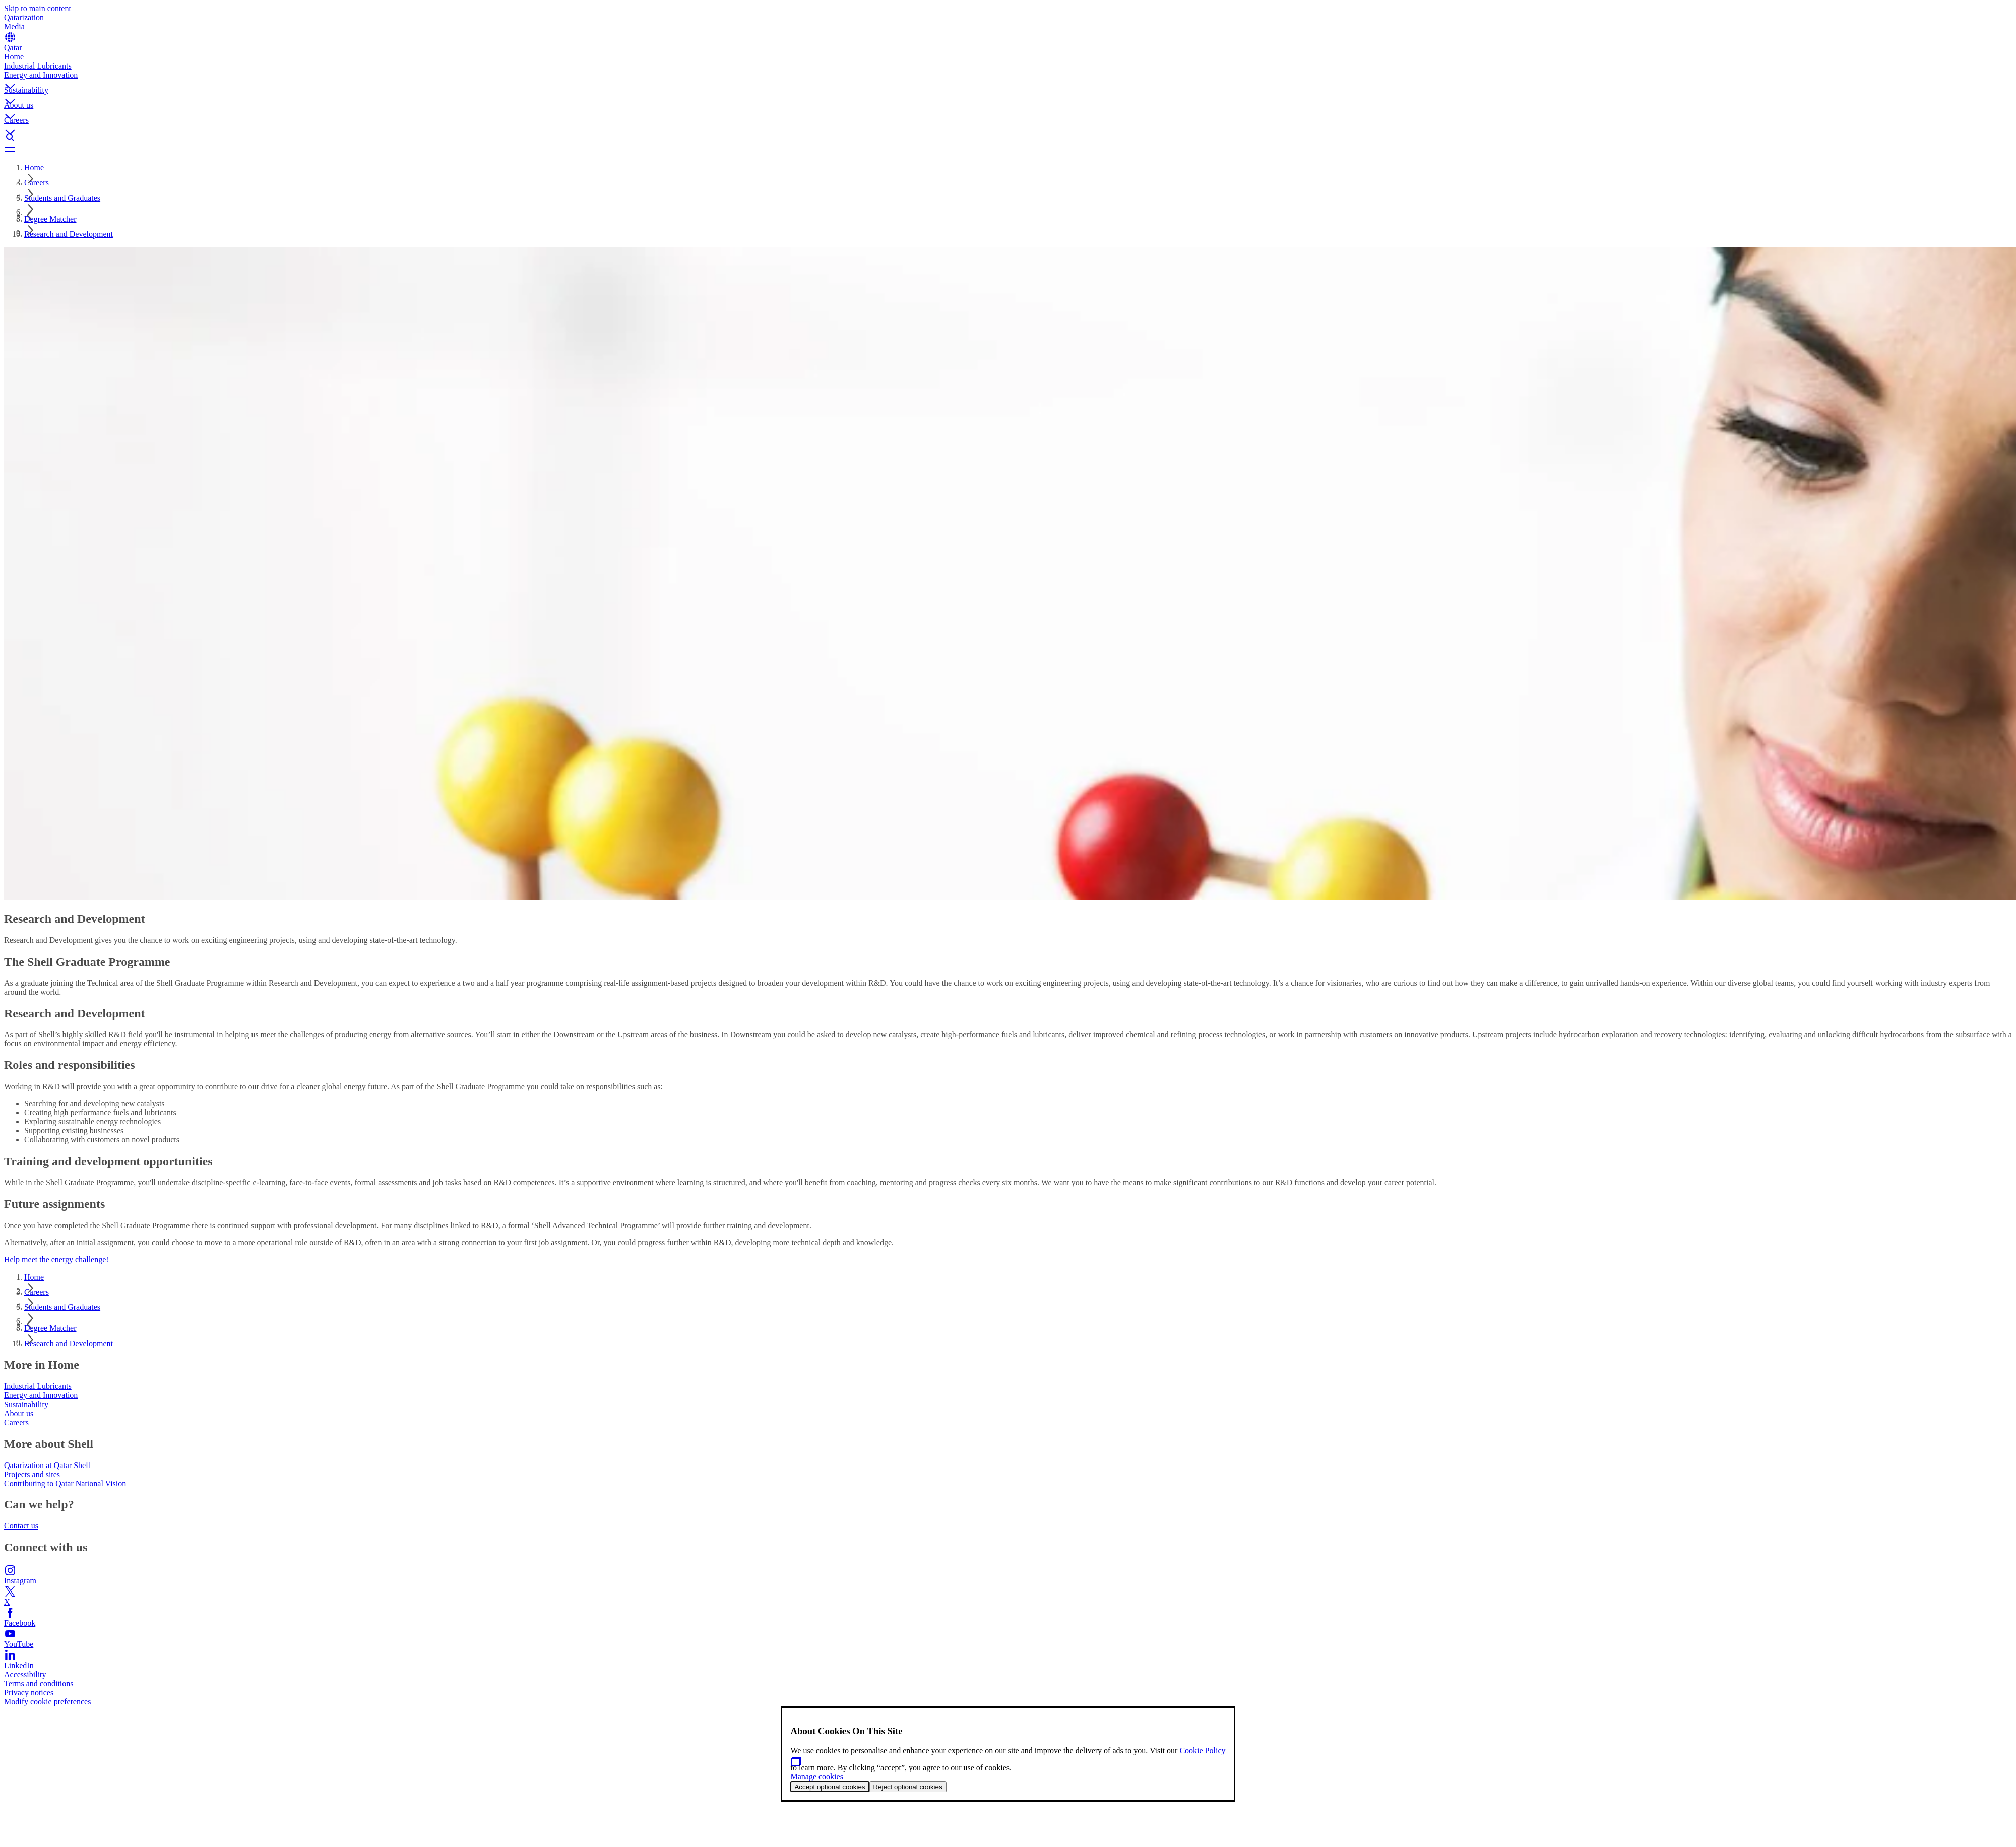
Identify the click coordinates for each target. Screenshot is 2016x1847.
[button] (1008, 78)
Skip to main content (37, 8)
